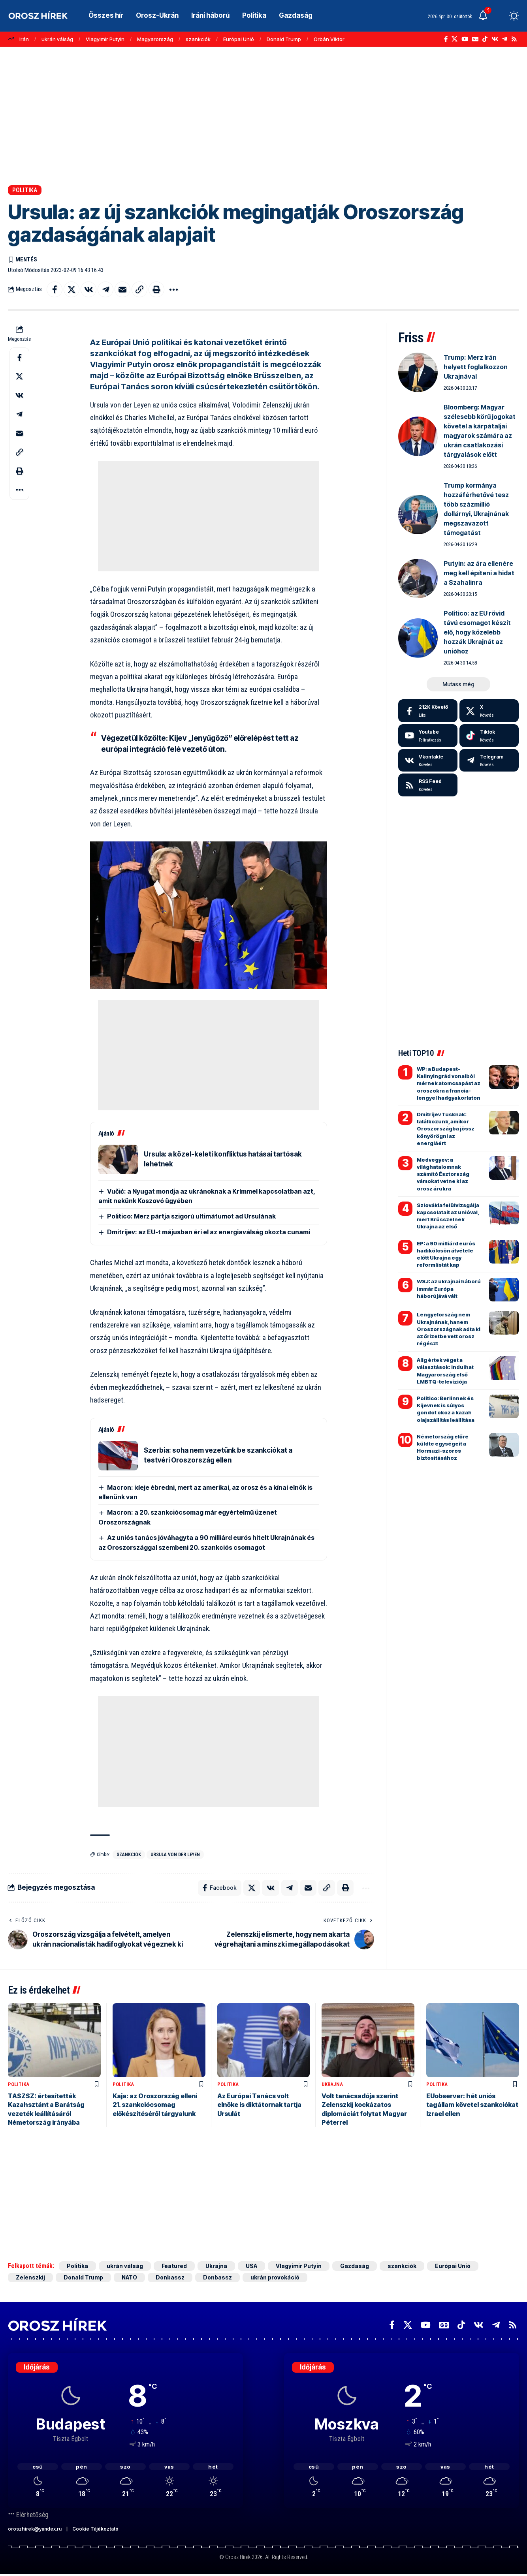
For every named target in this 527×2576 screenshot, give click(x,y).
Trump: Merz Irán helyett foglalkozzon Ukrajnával (476, 366)
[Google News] (475, 39)
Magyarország (155, 39)
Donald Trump (284, 39)
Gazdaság (354, 2265)
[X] (454, 39)
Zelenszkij (30, 2277)
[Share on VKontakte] (88, 289)
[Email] (122, 289)
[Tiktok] (489, 735)
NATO (129, 2277)
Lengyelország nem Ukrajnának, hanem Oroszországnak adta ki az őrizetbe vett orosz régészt (448, 1328)
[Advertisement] (263, 116)
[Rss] (514, 39)
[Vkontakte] (494, 39)
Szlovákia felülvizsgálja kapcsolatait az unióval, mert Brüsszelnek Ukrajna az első (448, 1216)
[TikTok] (484, 39)
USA (251, 2265)
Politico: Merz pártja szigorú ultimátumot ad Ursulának (191, 1216)
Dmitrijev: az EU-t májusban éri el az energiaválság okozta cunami (208, 1232)
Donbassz (170, 2277)
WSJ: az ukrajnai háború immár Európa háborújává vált (449, 1288)
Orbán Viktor (329, 39)
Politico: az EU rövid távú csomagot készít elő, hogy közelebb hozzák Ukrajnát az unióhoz (477, 632)
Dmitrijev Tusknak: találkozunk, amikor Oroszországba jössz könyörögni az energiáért (445, 1128)
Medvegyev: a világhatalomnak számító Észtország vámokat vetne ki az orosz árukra (443, 1174)
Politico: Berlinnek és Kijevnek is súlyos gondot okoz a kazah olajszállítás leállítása (445, 1409)
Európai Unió (238, 39)
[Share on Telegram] (105, 289)
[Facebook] (446, 39)
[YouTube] (464, 39)
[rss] (427, 785)
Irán (24, 39)
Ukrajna (332, 2084)
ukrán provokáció (274, 2277)
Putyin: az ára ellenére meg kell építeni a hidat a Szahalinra (479, 573)
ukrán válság (57, 39)
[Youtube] (427, 735)
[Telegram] (504, 39)
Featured (174, 2265)
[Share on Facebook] (54, 289)
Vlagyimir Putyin (105, 39)
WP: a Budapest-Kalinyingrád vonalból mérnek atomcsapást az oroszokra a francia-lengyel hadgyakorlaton (448, 1083)
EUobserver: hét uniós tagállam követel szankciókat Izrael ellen (472, 2105)
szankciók (198, 39)
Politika (24, 190)
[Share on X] (71, 289)
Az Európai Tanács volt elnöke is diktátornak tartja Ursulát (259, 2105)
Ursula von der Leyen (175, 1854)
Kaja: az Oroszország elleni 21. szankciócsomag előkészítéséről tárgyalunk (155, 2105)
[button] (499, 16)
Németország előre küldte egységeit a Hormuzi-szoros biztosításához (443, 1447)
